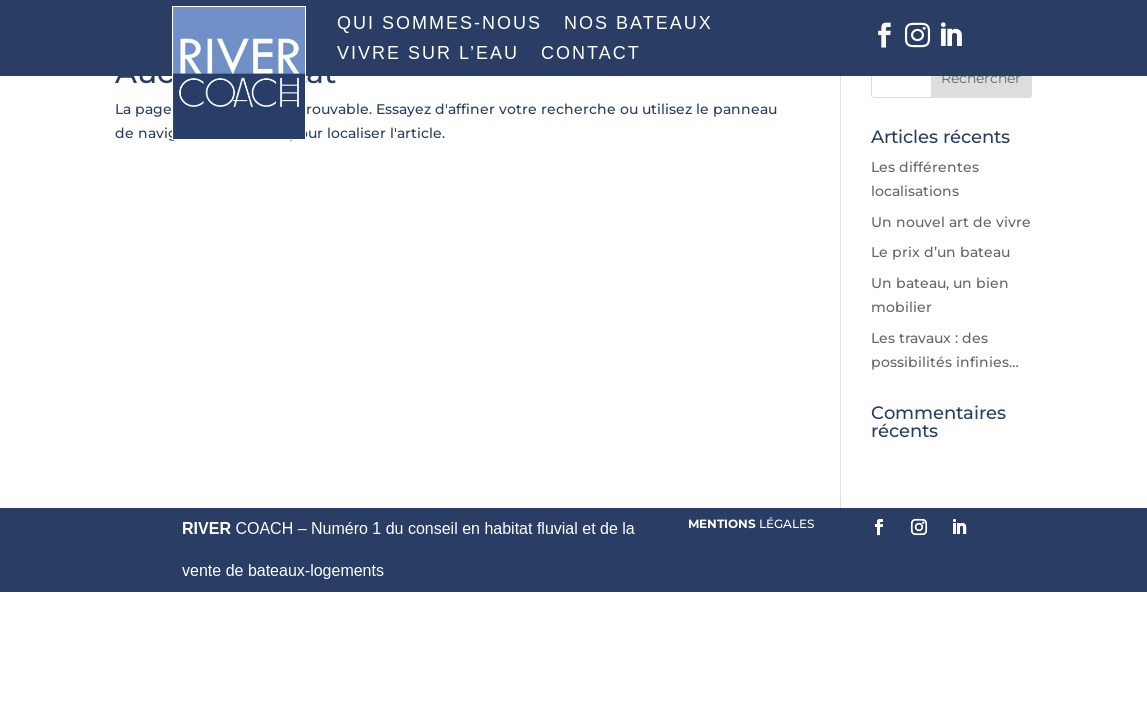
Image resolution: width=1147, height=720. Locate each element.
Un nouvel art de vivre (951, 222)
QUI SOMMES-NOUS (439, 24)
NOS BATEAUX (638, 24)
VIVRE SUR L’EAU (428, 54)
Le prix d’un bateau (940, 252)
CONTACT (591, 54)
